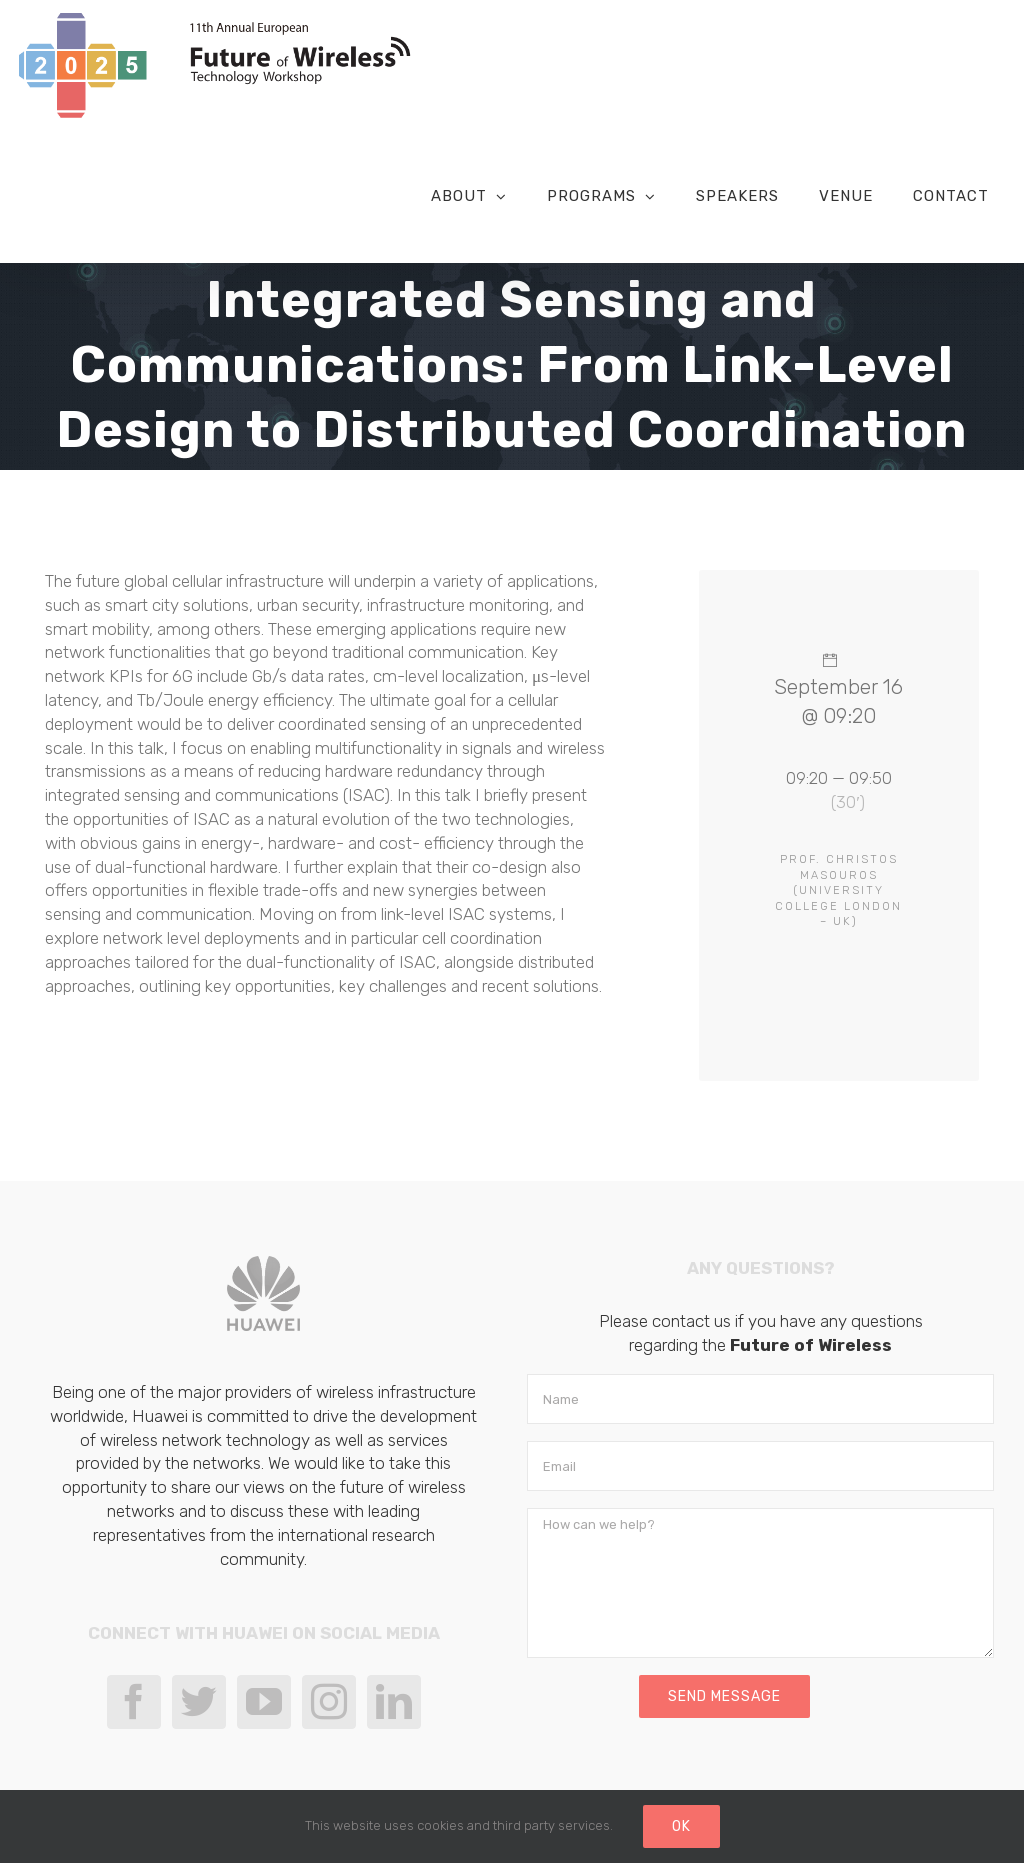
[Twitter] (199, 1702)
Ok (681, 1826)
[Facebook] (134, 1702)
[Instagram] (329, 1702)
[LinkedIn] (394, 1702)
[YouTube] (264, 1702)
